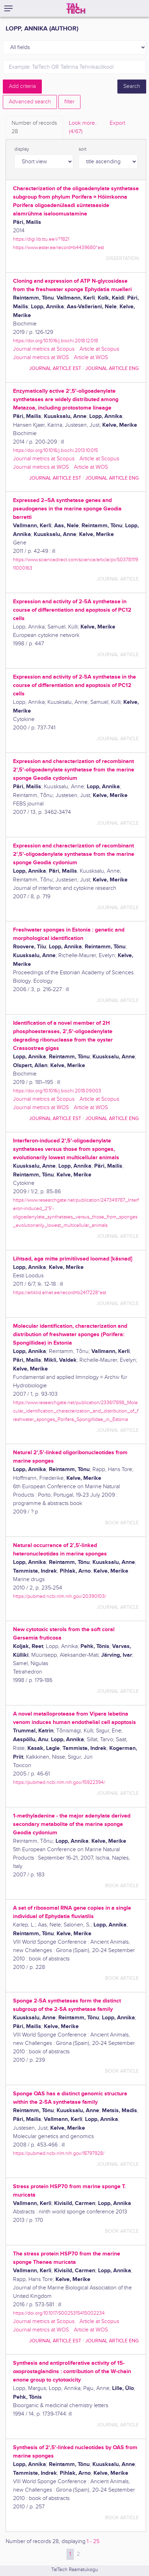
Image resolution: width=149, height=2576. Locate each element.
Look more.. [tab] (83, 128)
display (21, 149)
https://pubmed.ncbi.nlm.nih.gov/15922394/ (59, 1782)
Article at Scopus (99, 349)
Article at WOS (91, 357)
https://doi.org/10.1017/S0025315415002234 (59, 2313)
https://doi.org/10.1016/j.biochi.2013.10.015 (55, 450)
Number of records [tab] (34, 128)
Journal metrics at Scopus (43, 349)
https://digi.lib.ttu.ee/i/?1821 (41, 239)
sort (82, 149)
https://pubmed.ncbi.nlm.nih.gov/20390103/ (59, 1596)
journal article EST (55, 368)
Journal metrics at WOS (41, 357)
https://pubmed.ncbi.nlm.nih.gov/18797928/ (58, 2153)
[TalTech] (76, 8)
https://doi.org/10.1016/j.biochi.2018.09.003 (57, 1091)
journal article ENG (112, 368)
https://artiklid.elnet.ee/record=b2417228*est (59, 1293)
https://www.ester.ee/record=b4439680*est (58, 247)
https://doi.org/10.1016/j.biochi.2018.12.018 (55, 341)
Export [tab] (117, 123)
